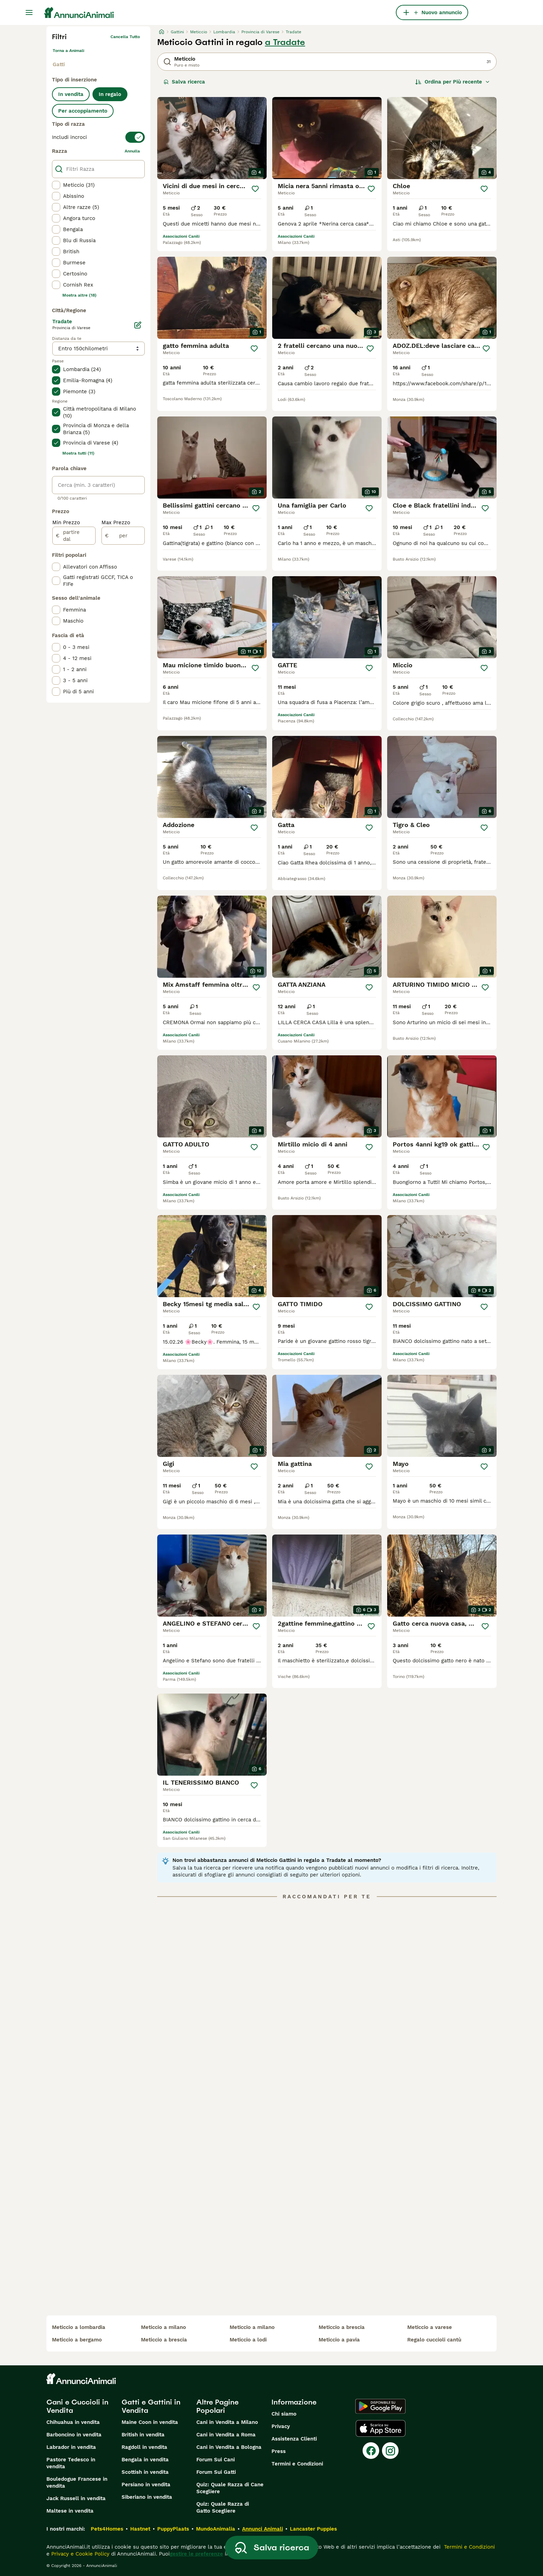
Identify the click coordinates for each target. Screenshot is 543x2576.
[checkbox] (56, 185)
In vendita (70, 94)
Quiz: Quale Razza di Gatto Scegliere (222, 2507)
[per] (123, 536)
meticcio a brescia (164, 2340)
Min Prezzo (66, 522)
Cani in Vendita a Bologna (228, 2447)
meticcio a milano (163, 2327)
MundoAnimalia (215, 2529)
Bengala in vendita (145, 2459)
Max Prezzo (115, 522)
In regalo (110, 94)
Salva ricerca (184, 82)
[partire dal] (74, 536)
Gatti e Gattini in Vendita (151, 2406)
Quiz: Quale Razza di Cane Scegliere (230, 2488)
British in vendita (143, 2435)
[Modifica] (138, 325)
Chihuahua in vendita (73, 2422)
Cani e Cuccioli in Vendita (77, 2406)
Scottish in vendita (145, 2472)
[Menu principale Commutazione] (29, 12)
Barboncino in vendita (73, 2435)
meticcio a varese (429, 2327)
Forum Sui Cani (215, 2459)
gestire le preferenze (196, 2554)
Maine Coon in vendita (150, 2422)
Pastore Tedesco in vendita (70, 2463)
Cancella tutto (125, 36)
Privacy (281, 2426)
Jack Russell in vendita (76, 2498)
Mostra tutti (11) (78, 453)
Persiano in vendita (146, 2484)
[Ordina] (453, 82)
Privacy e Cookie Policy (79, 2554)
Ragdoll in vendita (144, 2447)
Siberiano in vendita (147, 2497)
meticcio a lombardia (78, 2327)
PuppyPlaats (173, 2529)
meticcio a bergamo (77, 2340)
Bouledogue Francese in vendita (76, 2482)
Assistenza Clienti (294, 2439)
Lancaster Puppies (313, 2529)
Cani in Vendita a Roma (226, 2435)
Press (279, 2451)
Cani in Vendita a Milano (227, 2422)
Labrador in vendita (71, 2447)
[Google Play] (380, 2406)
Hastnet (140, 2529)
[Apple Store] (380, 2428)
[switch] (98, 137)
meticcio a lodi (248, 2340)
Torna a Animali (68, 50)
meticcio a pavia (339, 2340)
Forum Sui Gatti (216, 2472)
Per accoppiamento (82, 111)
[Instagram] (390, 2450)
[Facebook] (371, 2450)
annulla (132, 151)
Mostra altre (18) (79, 295)
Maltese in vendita (70, 2511)
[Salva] (255, 189)
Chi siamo (284, 2414)
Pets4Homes (107, 2529)
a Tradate (285, 42)
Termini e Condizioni (297, 2464)
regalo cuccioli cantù (434, 2340)
